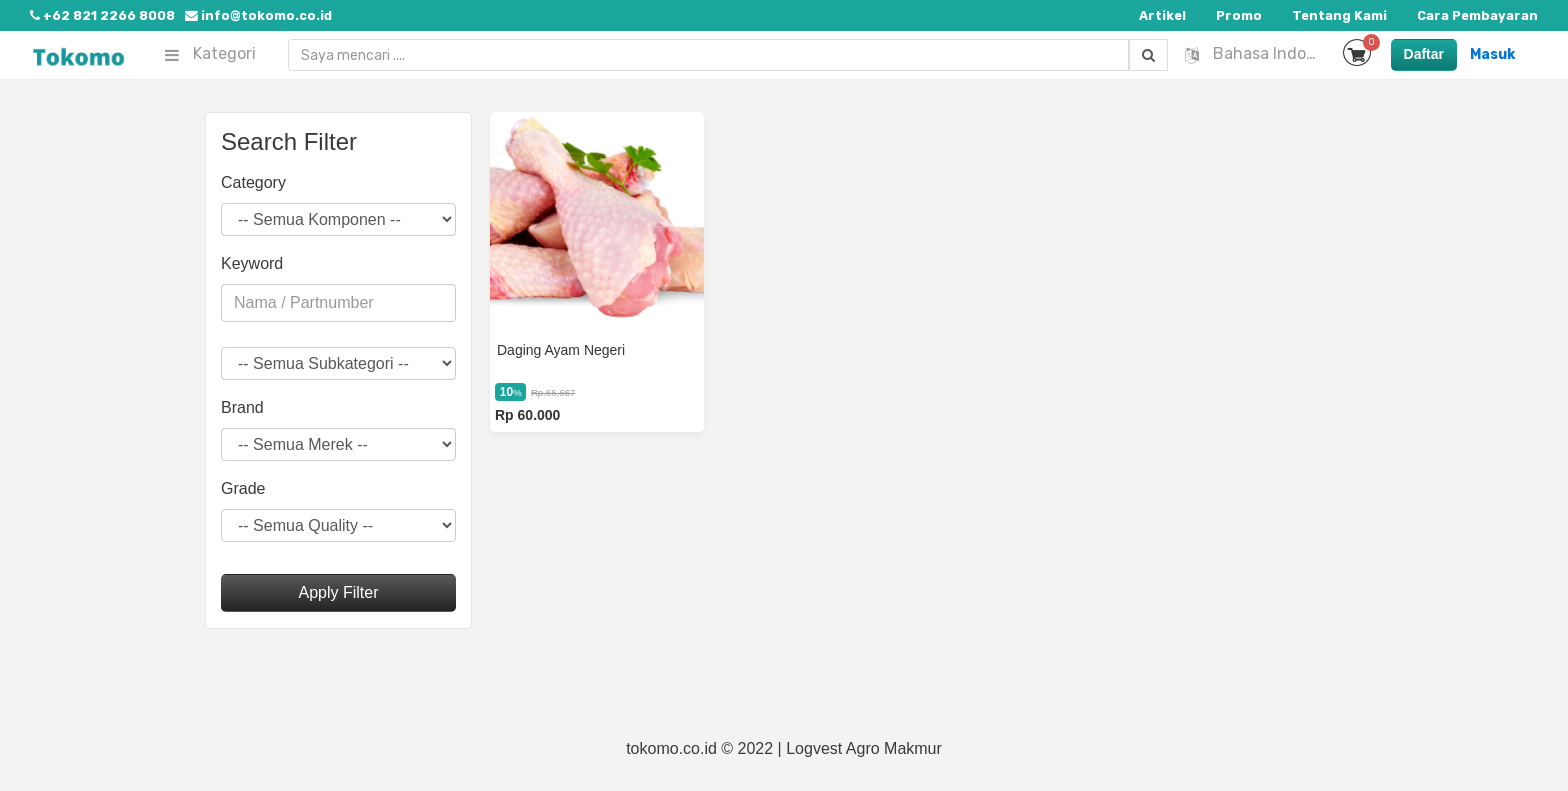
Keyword (252, 263)
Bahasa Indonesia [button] (1256, 53)
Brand (242, 407)
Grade (243, 488)
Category (253, 182)
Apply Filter (338, 592)
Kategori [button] (210, 53)
